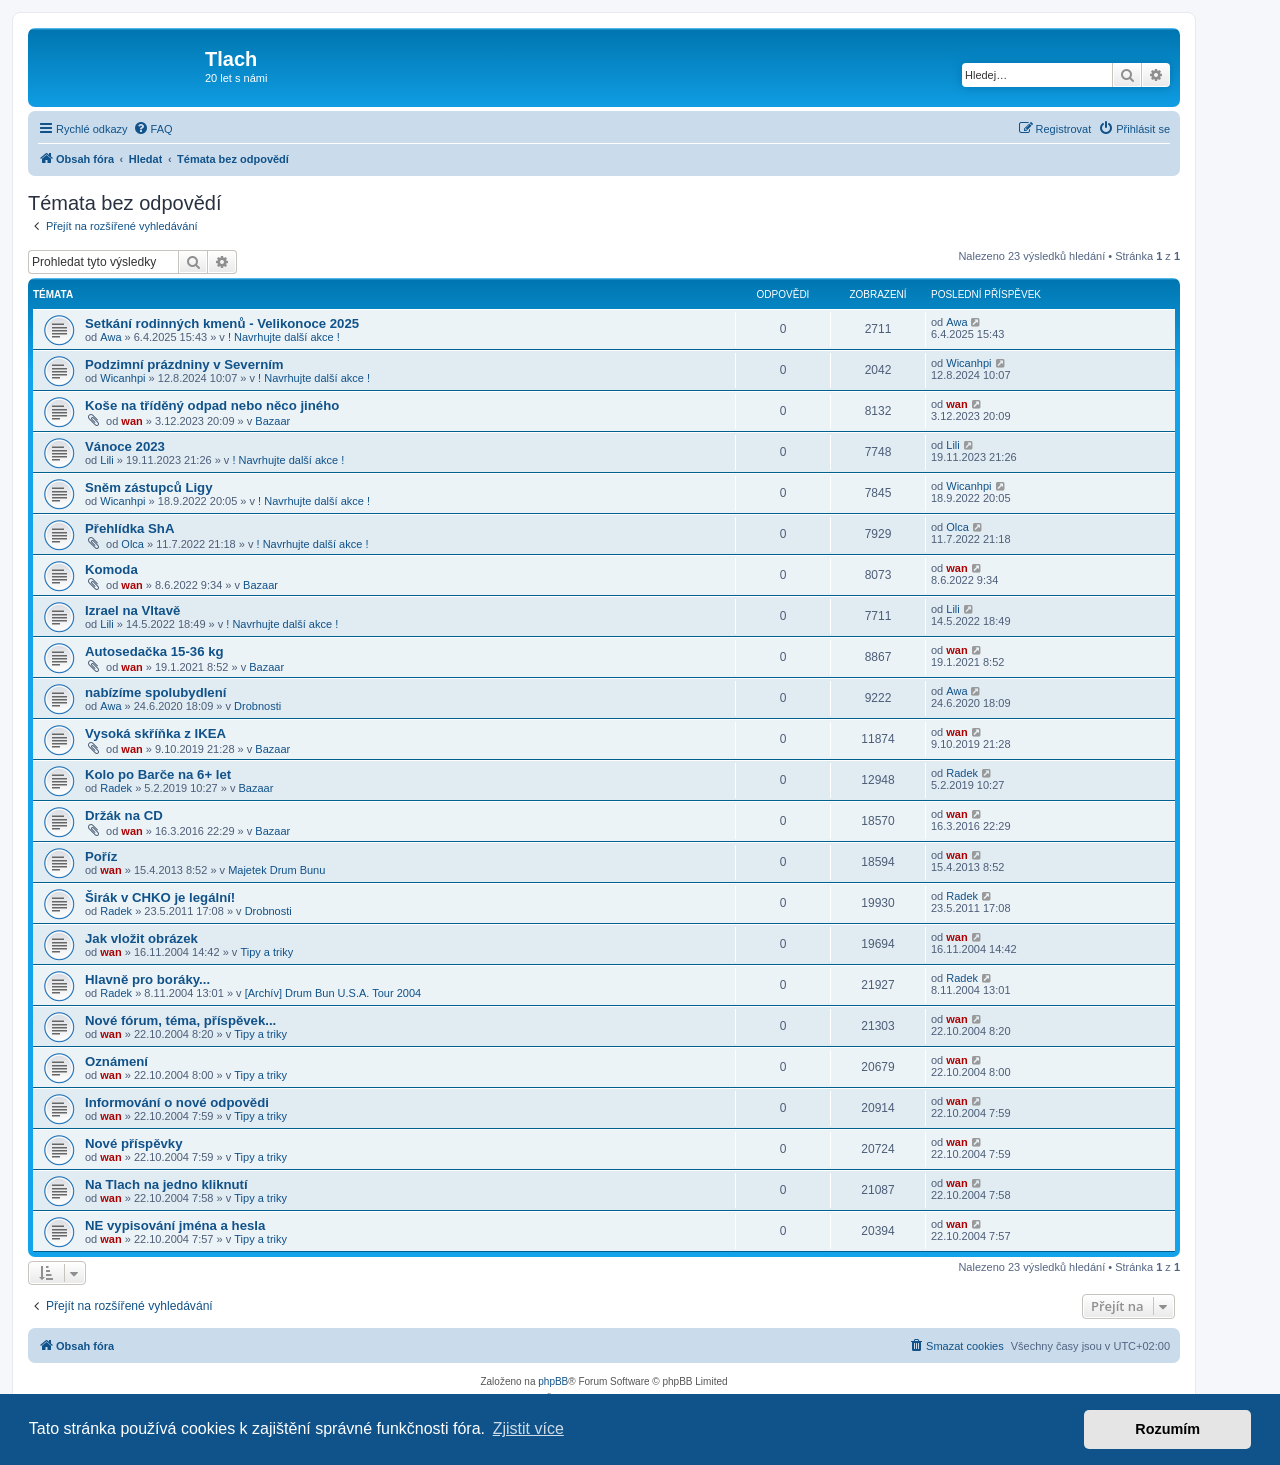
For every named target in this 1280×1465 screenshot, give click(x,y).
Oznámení (116, 1061)
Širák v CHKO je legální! (160, 897)
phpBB (553, 1381)
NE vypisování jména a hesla (175, 1225)
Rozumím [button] (1167, 1429)
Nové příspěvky (134, 1143)
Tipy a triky (266, 952)
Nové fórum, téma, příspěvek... (180, 1020)
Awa (110, 337)
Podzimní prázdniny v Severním (184, 364)
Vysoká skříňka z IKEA (155, 733)
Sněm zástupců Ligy (149, 487)
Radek (116, 788)
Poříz (101, 856)
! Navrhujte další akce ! (284, 337)
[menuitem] (153, 129)
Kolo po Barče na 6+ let (158, 774)
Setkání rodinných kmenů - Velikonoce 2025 (222, 323)
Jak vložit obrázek (141, 938)
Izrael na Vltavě (132, 610)
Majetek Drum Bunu (276, 870)
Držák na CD (124, 815)
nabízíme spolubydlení (155, 692)
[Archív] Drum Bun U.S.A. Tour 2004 (333, 993)
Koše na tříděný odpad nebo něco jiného (212, 405)
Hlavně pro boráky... (147, 979)
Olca (132, 544)
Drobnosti (257, 706)
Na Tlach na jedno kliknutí (166, 1184)
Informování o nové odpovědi (177, 1102)
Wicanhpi (122, 378)
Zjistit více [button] (528, 1428)
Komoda (111, 569)
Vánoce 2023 (125, 446)
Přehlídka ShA (129, 528)
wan (131, 421)
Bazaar (272, 421)
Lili (106, 460)
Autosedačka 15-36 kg (154, 651)
